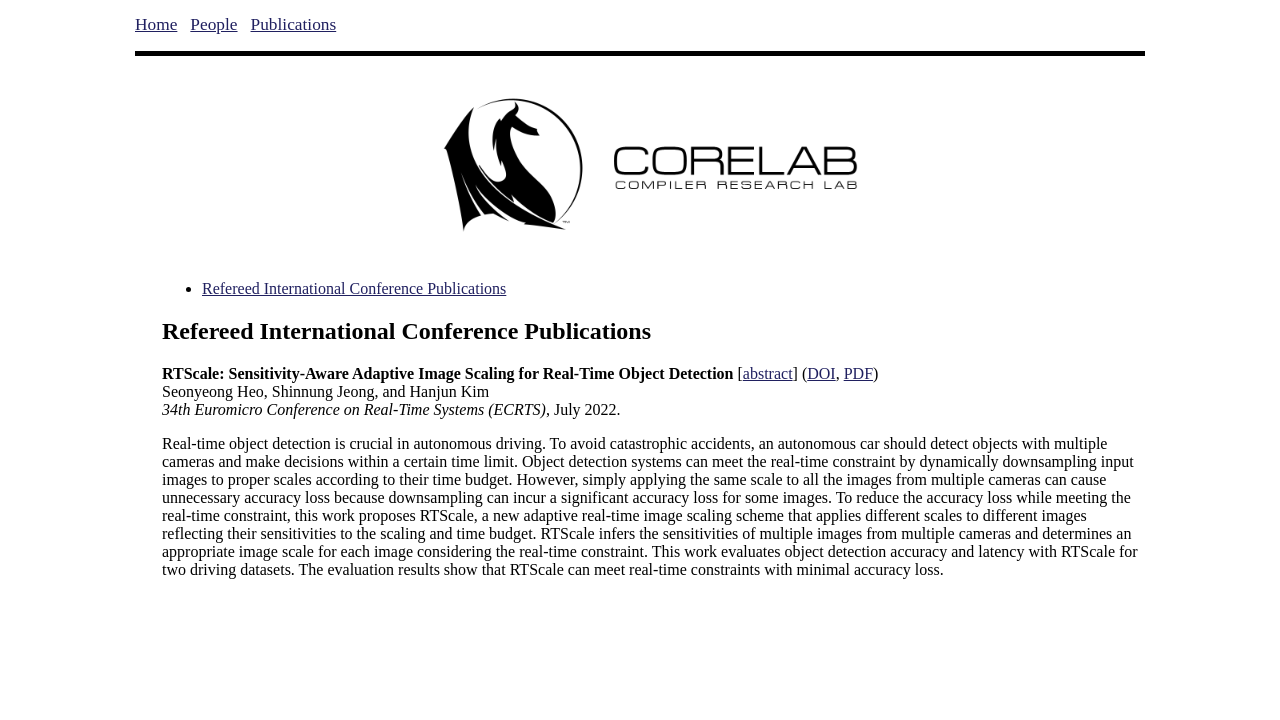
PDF (858, 373)
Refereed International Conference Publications (354, 288)
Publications (294, 24)
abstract (768, 373)
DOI (821, 373)
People (213, 24)
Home (156, 24)
